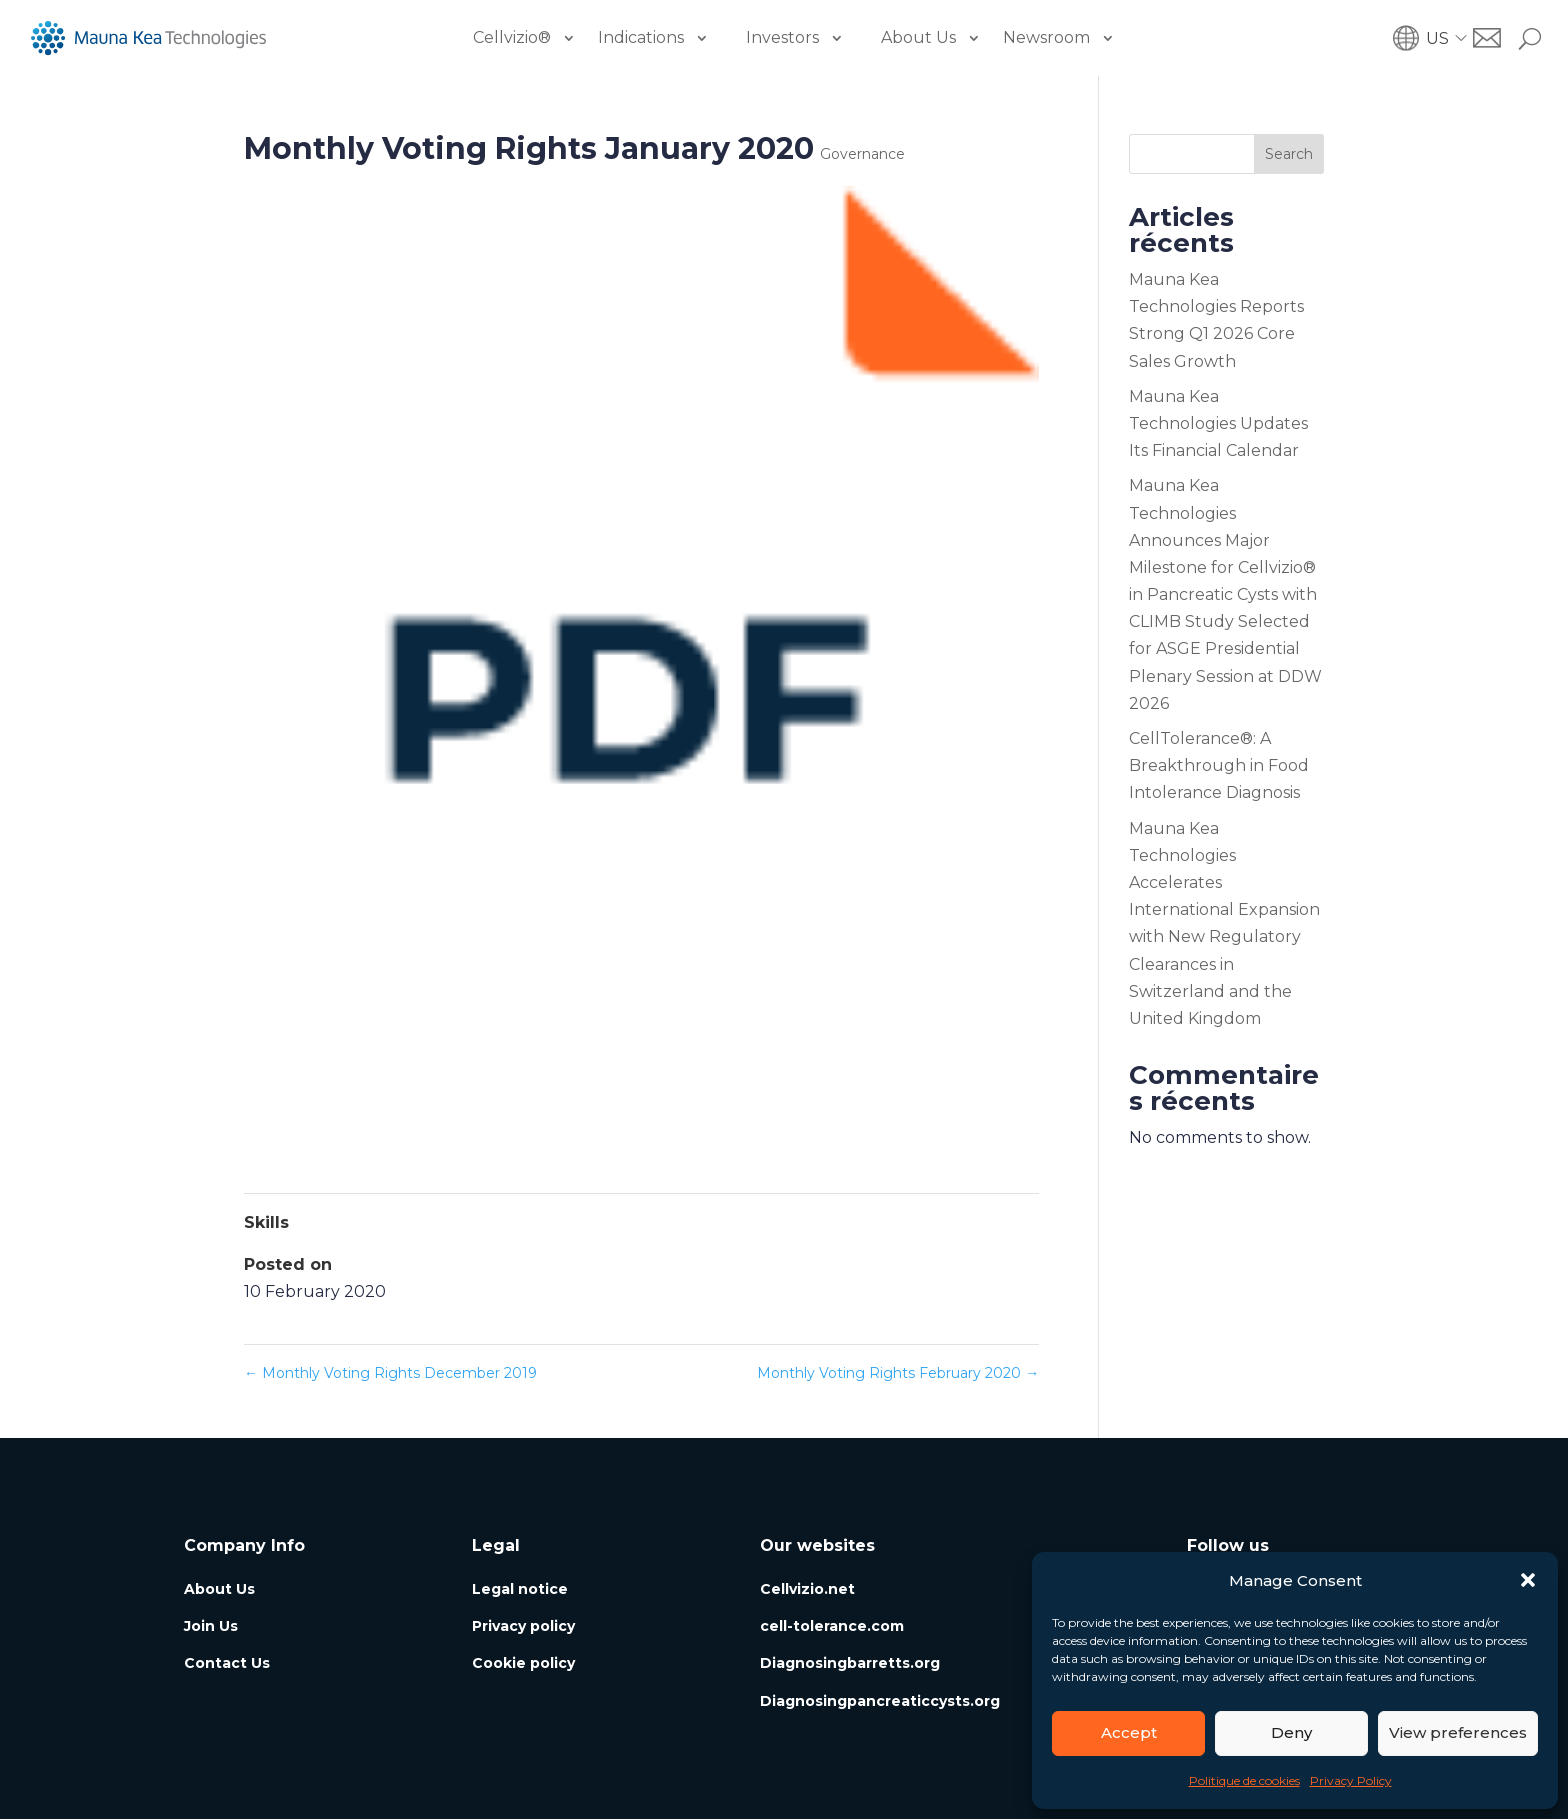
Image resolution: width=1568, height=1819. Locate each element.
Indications (641, 37)
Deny (1291, 1732)
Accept (1129, 1732)
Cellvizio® (512, 37)
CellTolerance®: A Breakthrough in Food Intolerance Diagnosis (1219, 765)
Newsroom (1046, 37)
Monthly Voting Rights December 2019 (390, 1373)
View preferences (1458, 1732)
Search (1289, 154)
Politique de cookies (1244, 1780)
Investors (782, 37)
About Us (918, 37)
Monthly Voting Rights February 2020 (898, 1373)
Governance (862, 154)
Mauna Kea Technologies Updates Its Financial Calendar (1218, 423)
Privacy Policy (1351, 1780)
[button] (1528, 1580)
